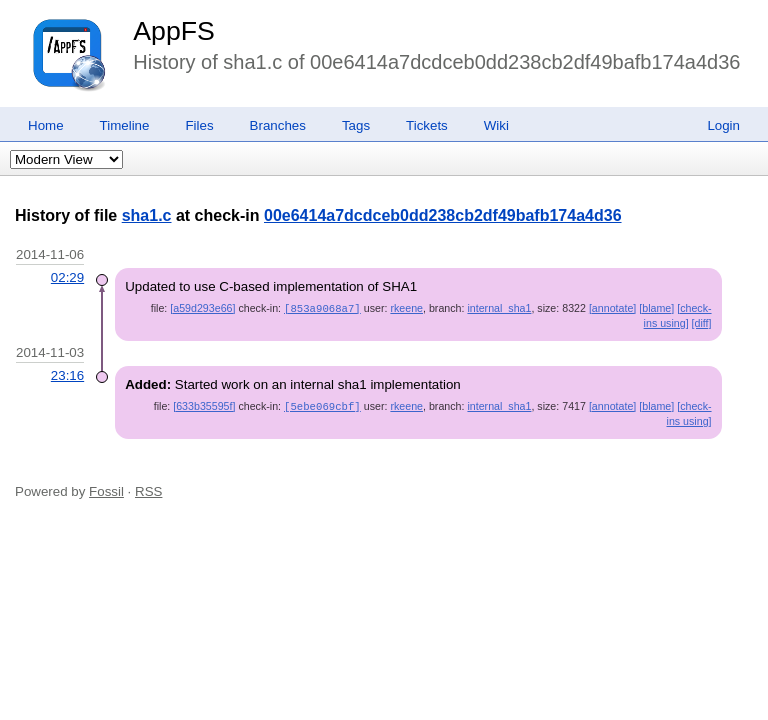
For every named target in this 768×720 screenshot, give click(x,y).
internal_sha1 (499, 308)
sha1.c (147, 215)
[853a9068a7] (322, 308)
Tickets (427, 125)
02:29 (67, 277)
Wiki (496, 125)
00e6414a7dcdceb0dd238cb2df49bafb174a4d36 (443, 215)
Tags (356, 125)
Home (46, 125)
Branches (278, 125)
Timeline (125, 125)
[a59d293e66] (202, 308)
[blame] (656, 308)
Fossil (106, 489)
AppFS (174, 31)
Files (199, 125)
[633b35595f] (204, 405)
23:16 (67, 374)
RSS (148, 489)
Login (723, 125)
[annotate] (612, 308)
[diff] (702, 322)
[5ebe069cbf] (322, 405)
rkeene (406, 308)
